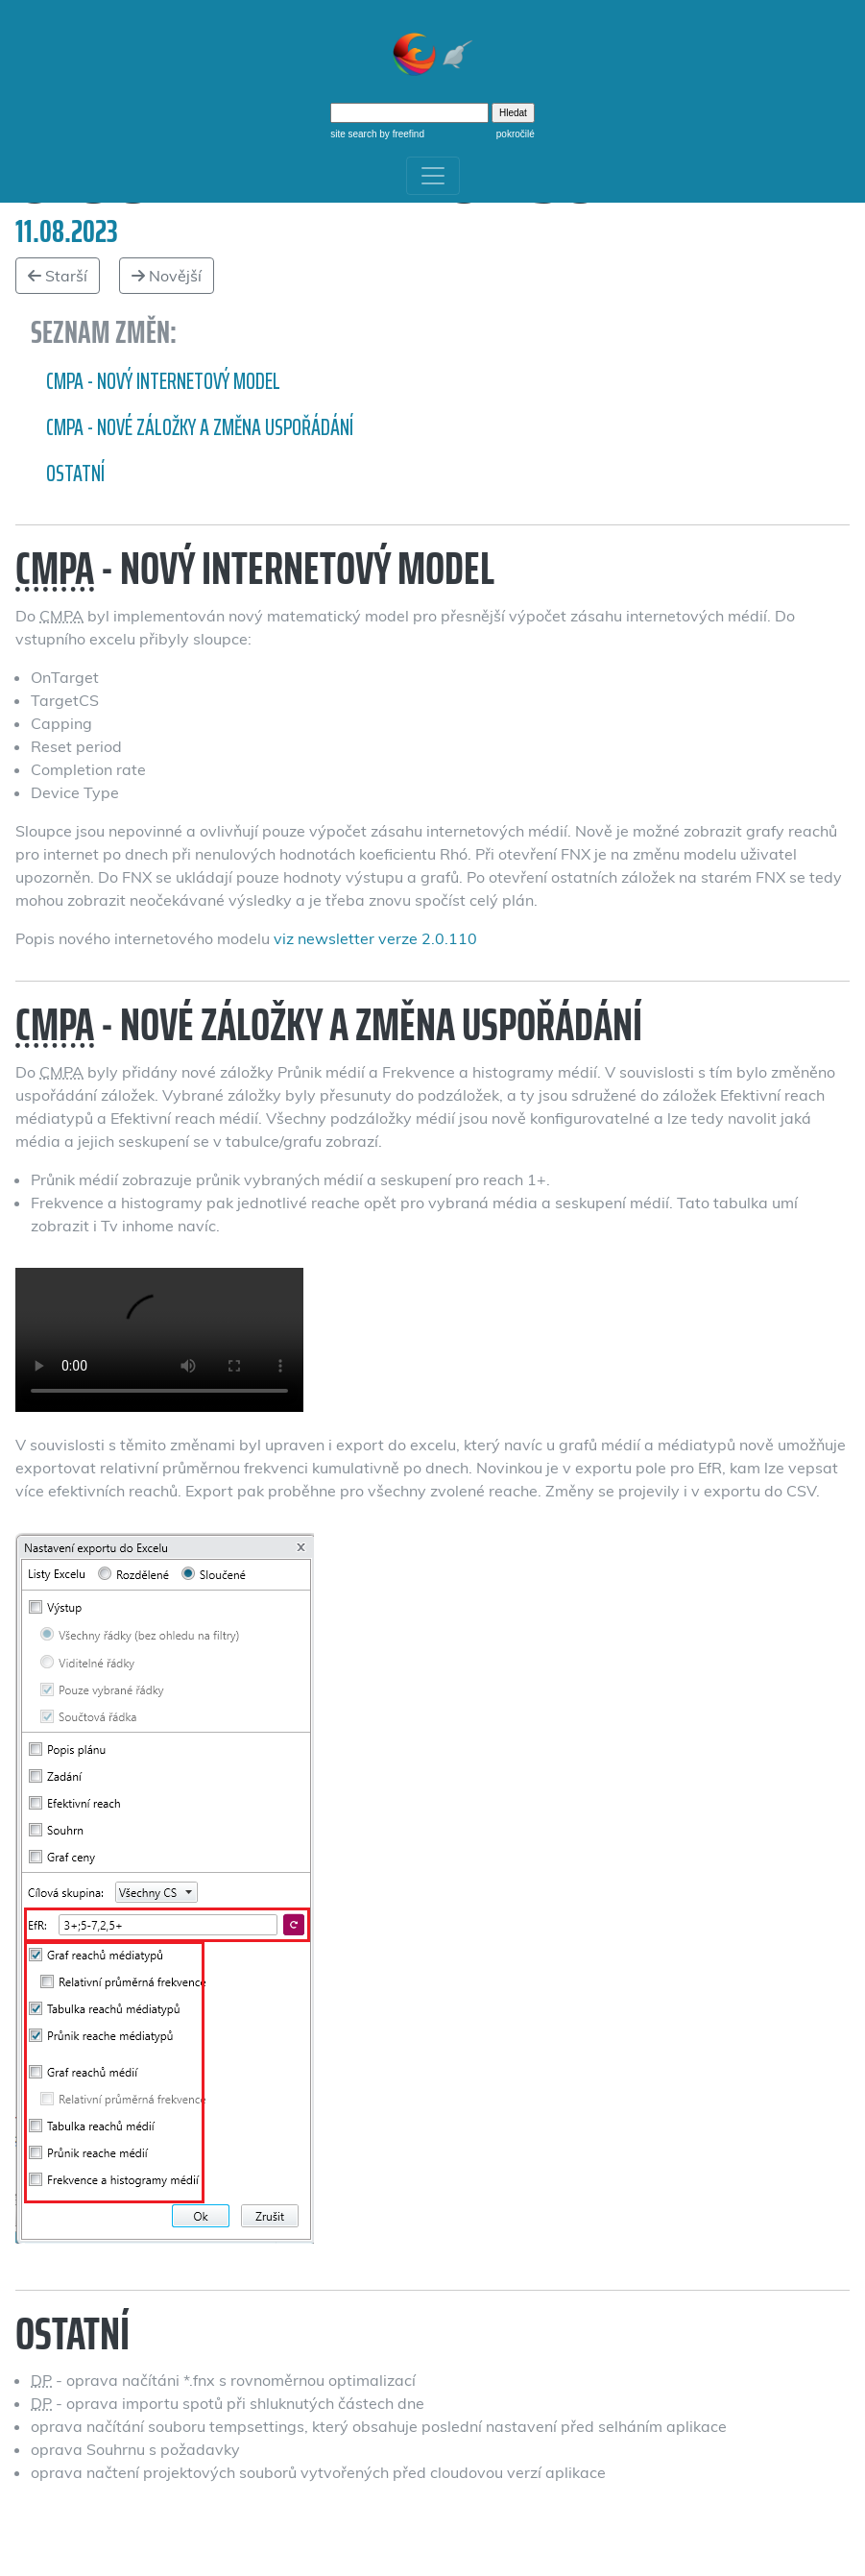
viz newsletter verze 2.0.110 (375, 938)
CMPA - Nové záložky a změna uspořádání (199, 427)
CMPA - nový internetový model (163, 381)
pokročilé (515, 134)
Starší (57, 275)
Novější (167, 275)
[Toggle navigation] (433, 176)
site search (353, 134)
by (400, 134)
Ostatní (75, 473)
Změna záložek (159, 1340)
